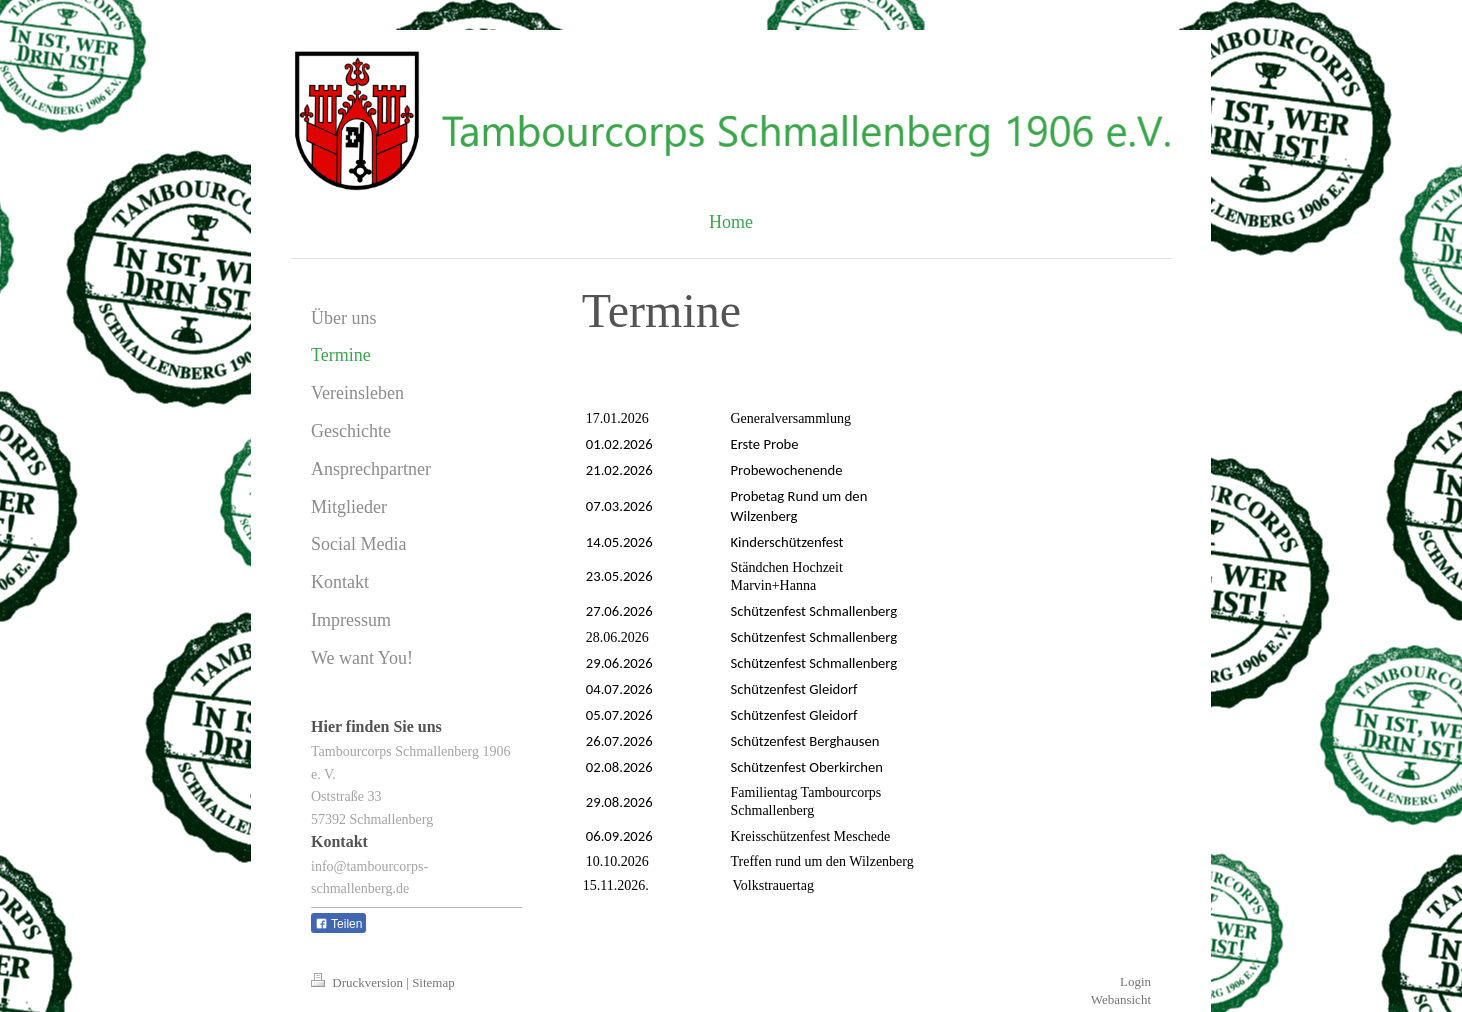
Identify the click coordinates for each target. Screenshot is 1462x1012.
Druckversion (358, 982)
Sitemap (433, 982)
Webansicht (1121, 999)
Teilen (338, 924)
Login (1135, 981)
